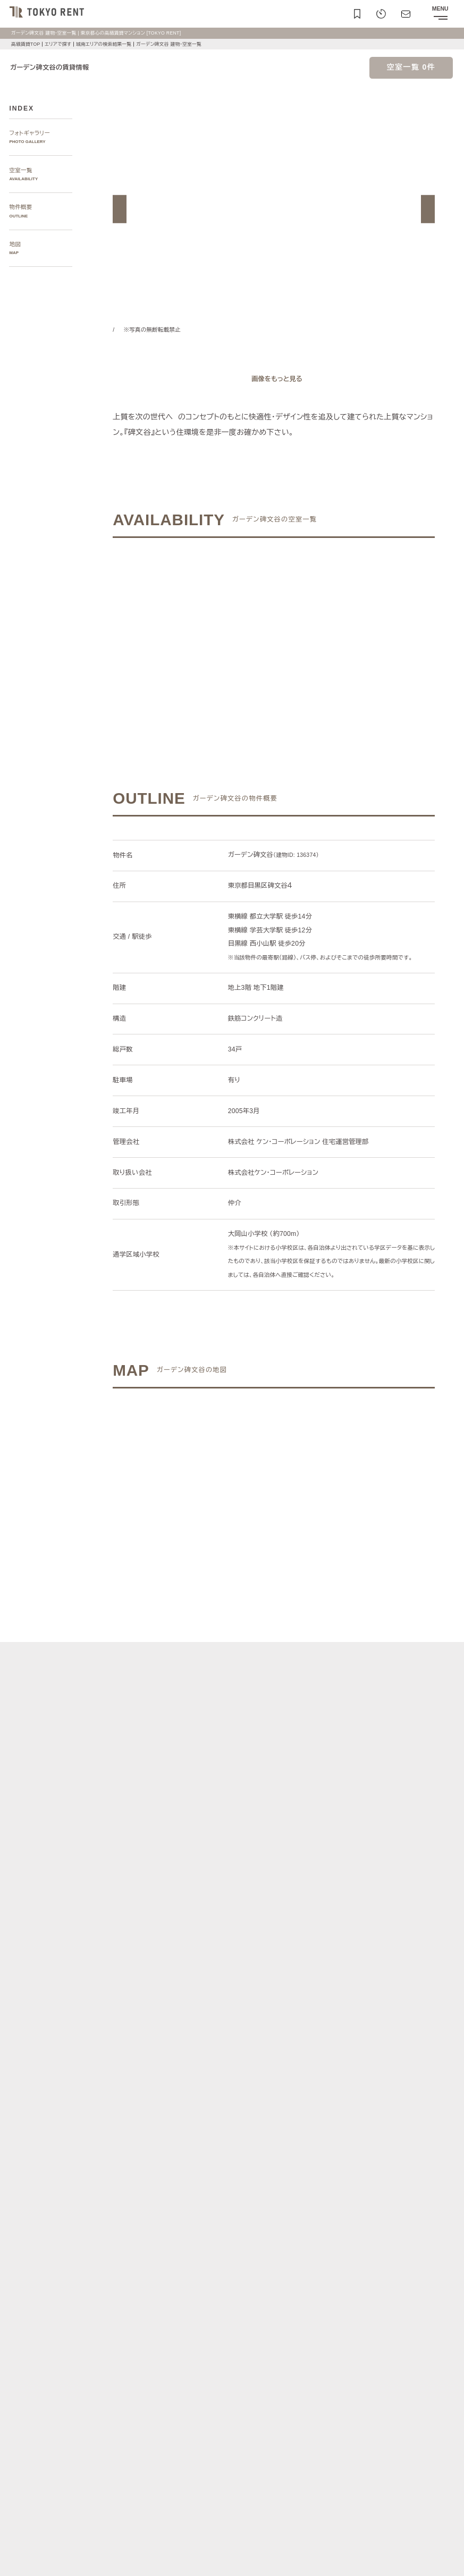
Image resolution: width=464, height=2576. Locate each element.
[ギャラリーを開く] (274, 379)
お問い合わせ (23, 2559)
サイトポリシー (107, 2540)
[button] (119, 209)
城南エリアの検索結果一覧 (108, 44)
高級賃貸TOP (25, 44)
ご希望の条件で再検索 (343, 630)
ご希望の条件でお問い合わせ (204, 630)
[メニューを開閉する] (440, 14)
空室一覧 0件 (411, 67)
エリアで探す (60, 44)
